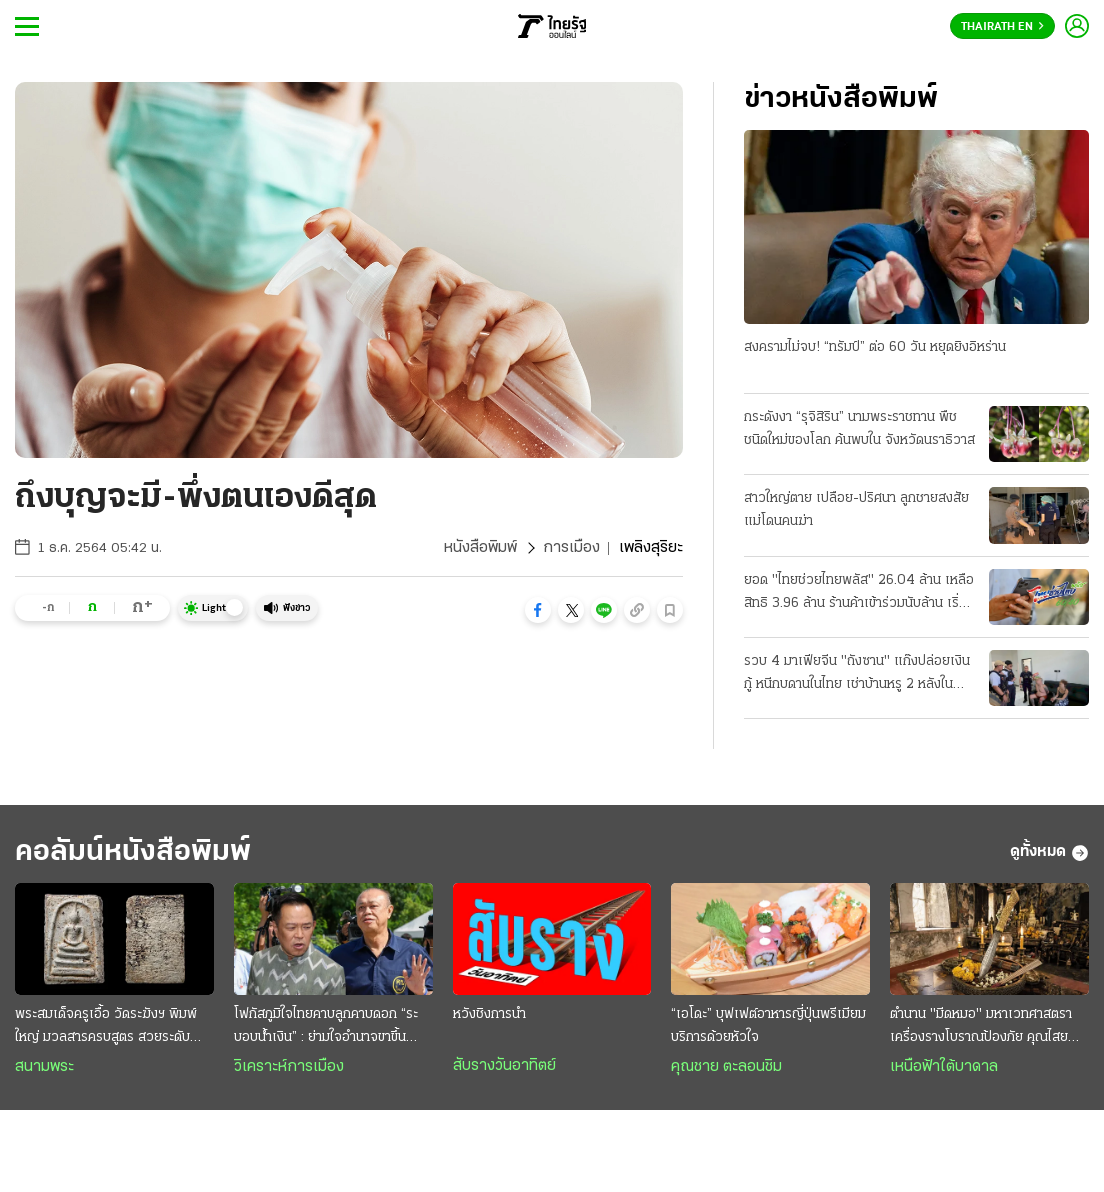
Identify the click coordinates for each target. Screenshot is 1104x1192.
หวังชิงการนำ (489, 1014)
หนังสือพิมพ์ (480, 548)
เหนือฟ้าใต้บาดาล (944, 1067)
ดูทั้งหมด (1049, 853)
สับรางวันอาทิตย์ (504, 1066)
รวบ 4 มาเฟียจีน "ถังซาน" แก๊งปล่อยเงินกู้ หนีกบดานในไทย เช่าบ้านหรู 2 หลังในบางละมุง (857, 675)
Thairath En (1002, 27)
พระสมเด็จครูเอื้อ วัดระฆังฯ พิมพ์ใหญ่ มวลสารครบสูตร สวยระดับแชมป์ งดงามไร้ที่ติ (106, 1028)
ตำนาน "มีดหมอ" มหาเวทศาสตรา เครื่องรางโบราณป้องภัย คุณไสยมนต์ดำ (981, 1028)
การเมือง (571, 548)
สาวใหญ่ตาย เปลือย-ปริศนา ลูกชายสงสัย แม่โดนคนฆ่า (856, 510)
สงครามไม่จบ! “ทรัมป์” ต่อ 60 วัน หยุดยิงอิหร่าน (875, 347)
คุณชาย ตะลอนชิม (726, 1067)
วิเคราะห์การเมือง (289, 1067)
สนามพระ (44, 1067)
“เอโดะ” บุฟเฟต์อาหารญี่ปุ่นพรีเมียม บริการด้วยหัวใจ (768, 1026)
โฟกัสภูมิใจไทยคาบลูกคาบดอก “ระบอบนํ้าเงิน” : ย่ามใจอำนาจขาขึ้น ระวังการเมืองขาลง (326, 1028)
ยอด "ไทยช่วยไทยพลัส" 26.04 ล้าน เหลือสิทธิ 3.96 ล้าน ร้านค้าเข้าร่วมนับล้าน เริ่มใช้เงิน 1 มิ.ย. (859, 594)
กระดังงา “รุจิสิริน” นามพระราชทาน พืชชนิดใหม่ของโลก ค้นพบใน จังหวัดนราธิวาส (859, 429)
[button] (538, 610)
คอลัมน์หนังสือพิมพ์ (133, 852)
